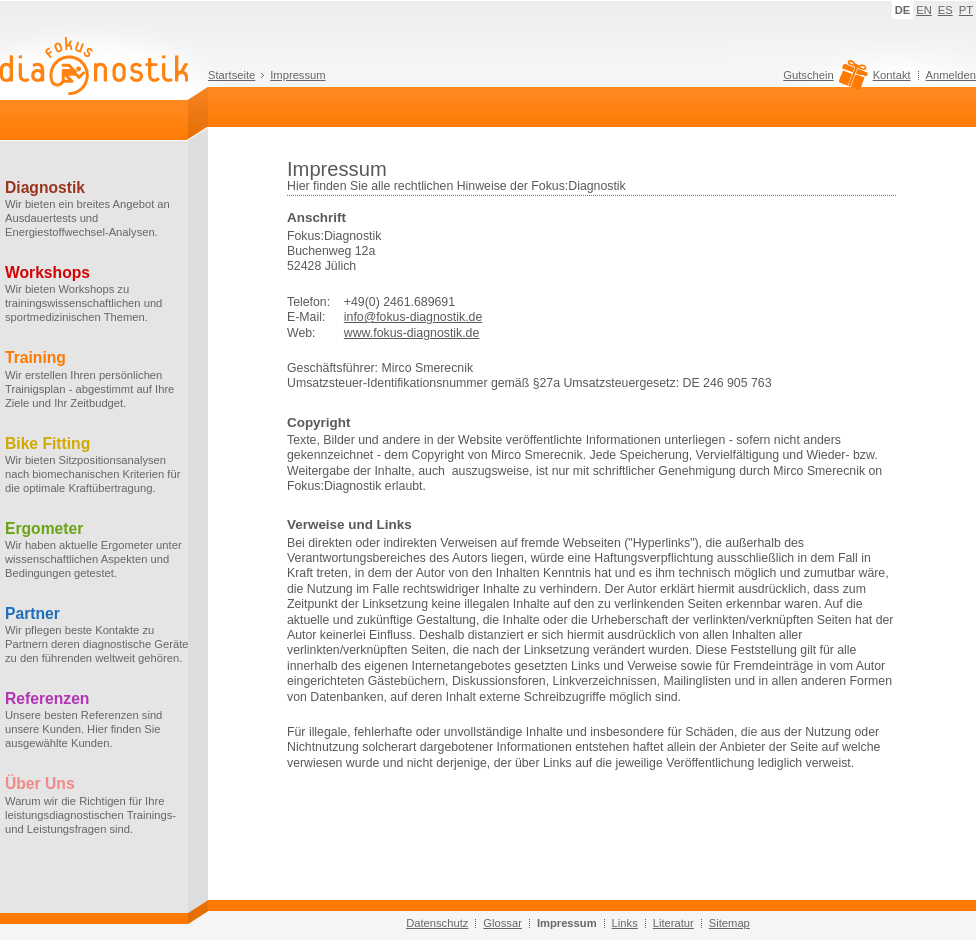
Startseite (231, 75)
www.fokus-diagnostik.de (412, 333)
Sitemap (729, 923)
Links (625, 923)
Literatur (673, 923)
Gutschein (822, 80)
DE (903, 10)
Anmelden (951, 75)
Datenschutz (437, 923)
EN (924, 10)
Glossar (502, 923)
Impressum (297, 75)
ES (945, 10)
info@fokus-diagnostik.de (413, 317)
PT (966, 10)
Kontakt (892, 75)
